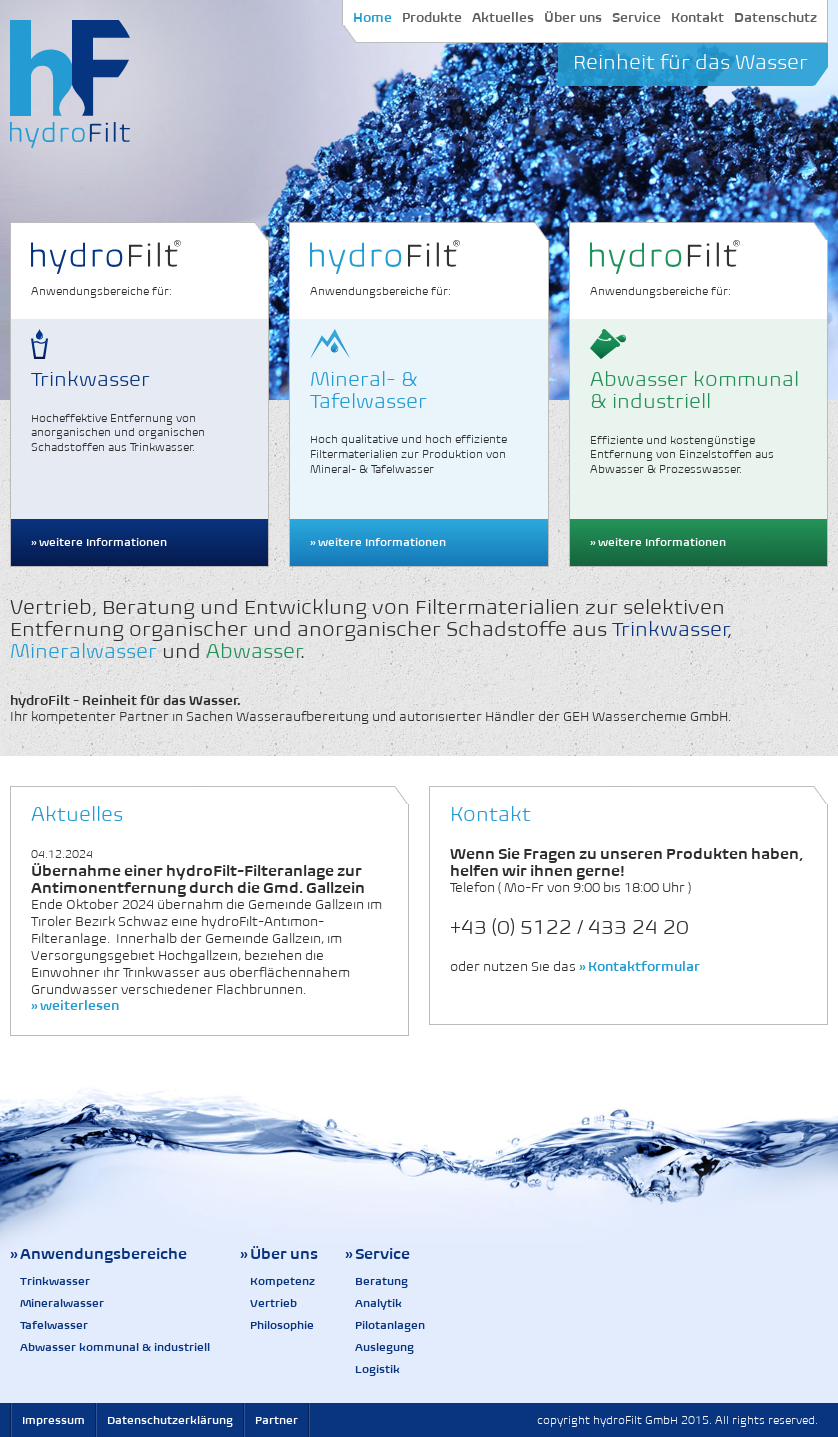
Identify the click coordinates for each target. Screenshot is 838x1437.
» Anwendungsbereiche (98, 1253)
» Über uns (279, 1253)
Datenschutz (775, 17)
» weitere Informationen (99, 542)
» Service (377, 1253)
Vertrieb (273, 1303)
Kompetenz (282, 1281)
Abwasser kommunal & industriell (115, 1347)
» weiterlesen (75, 1005)
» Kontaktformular (639, 966)
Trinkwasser (55, 1281)
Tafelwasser (54, 1325)
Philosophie (282, 1325)
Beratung (381, 1281)
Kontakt (697, 17)
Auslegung (384, 1347)
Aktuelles (503, 17)
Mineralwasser (62, 1303)
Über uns (573, 17)
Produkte (432, 17)
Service (636, 17)
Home (372, 17)
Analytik (378, 1303)
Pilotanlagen (390, 1325)
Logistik (377, 1369)
